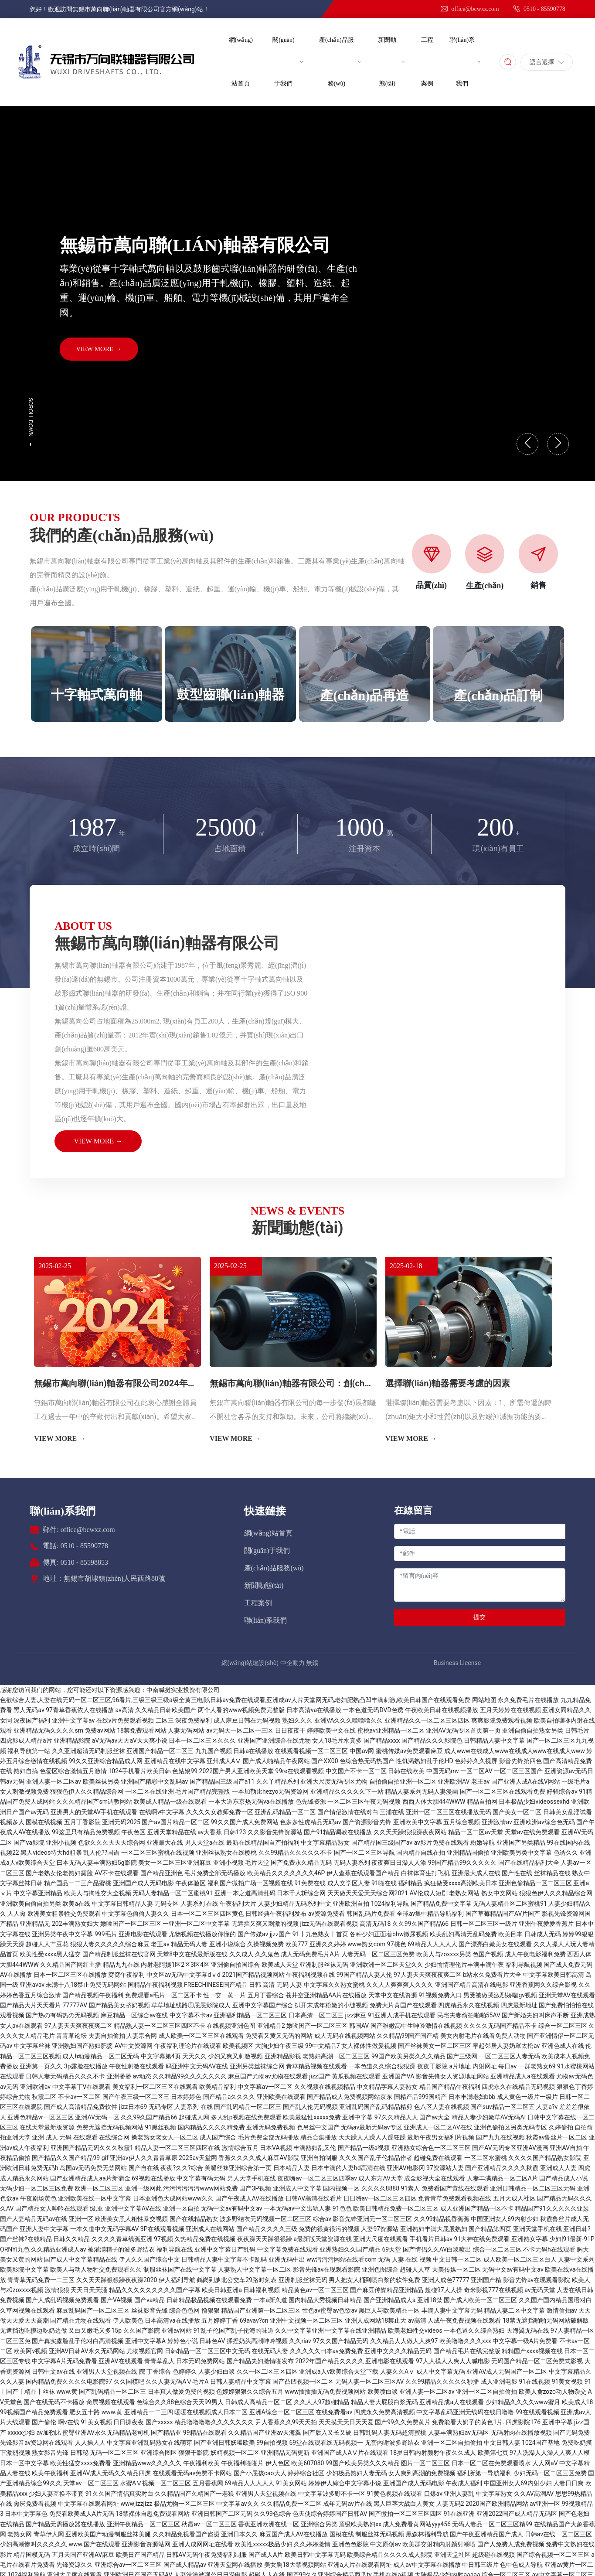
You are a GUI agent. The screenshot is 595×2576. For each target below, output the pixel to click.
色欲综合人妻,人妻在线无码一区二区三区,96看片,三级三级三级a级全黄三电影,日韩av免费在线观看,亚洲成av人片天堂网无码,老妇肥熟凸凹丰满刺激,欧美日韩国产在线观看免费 (235, 1699)
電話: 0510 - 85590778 (75, 1545)
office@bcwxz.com (469, 9)
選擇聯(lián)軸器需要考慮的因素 (447, 1383)
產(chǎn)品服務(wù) (274, 1568)
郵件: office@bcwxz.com (79, 1529)
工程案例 (258, 1603)
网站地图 (484, 1699)
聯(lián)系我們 (62, 1511)
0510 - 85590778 (538, 9)
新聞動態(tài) (264, 1585)
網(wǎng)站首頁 (268, 1533)
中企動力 (292, 1662)
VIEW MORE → (99, 348)
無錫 (312, 1662)
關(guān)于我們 (267, 1550)
